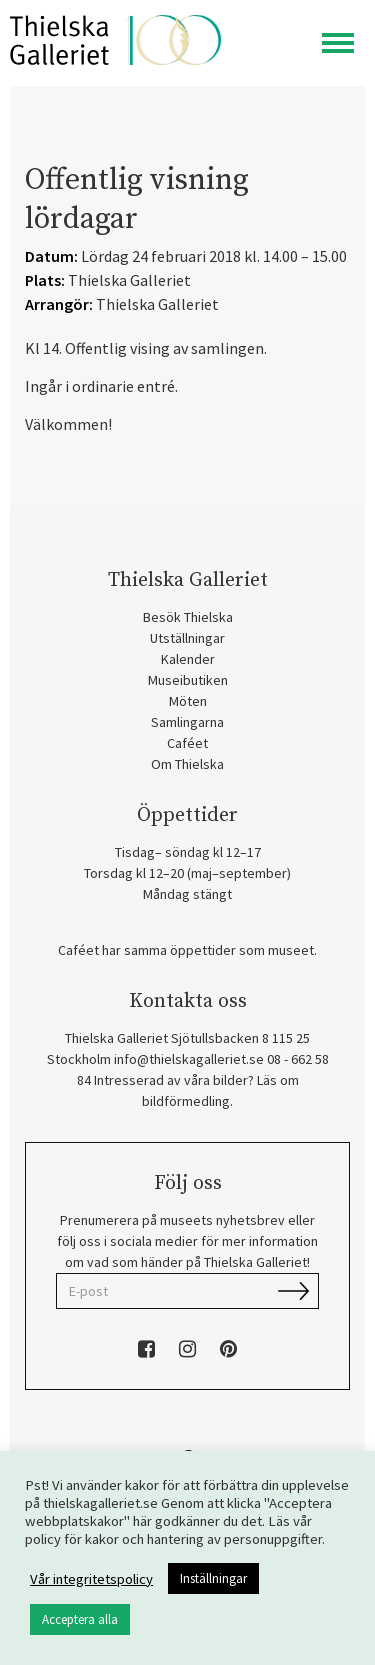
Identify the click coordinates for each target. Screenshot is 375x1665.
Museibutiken (188, 680)
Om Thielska (187, 764)
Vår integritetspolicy (91, 1579)
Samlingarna (187, 722)
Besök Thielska (188, 617)
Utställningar (187, 638)
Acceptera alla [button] (80, 1619)
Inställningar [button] (213, 1578)
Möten (188, 701)
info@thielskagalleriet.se (189, 1059)
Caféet (187, 743)
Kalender (188, 659)
